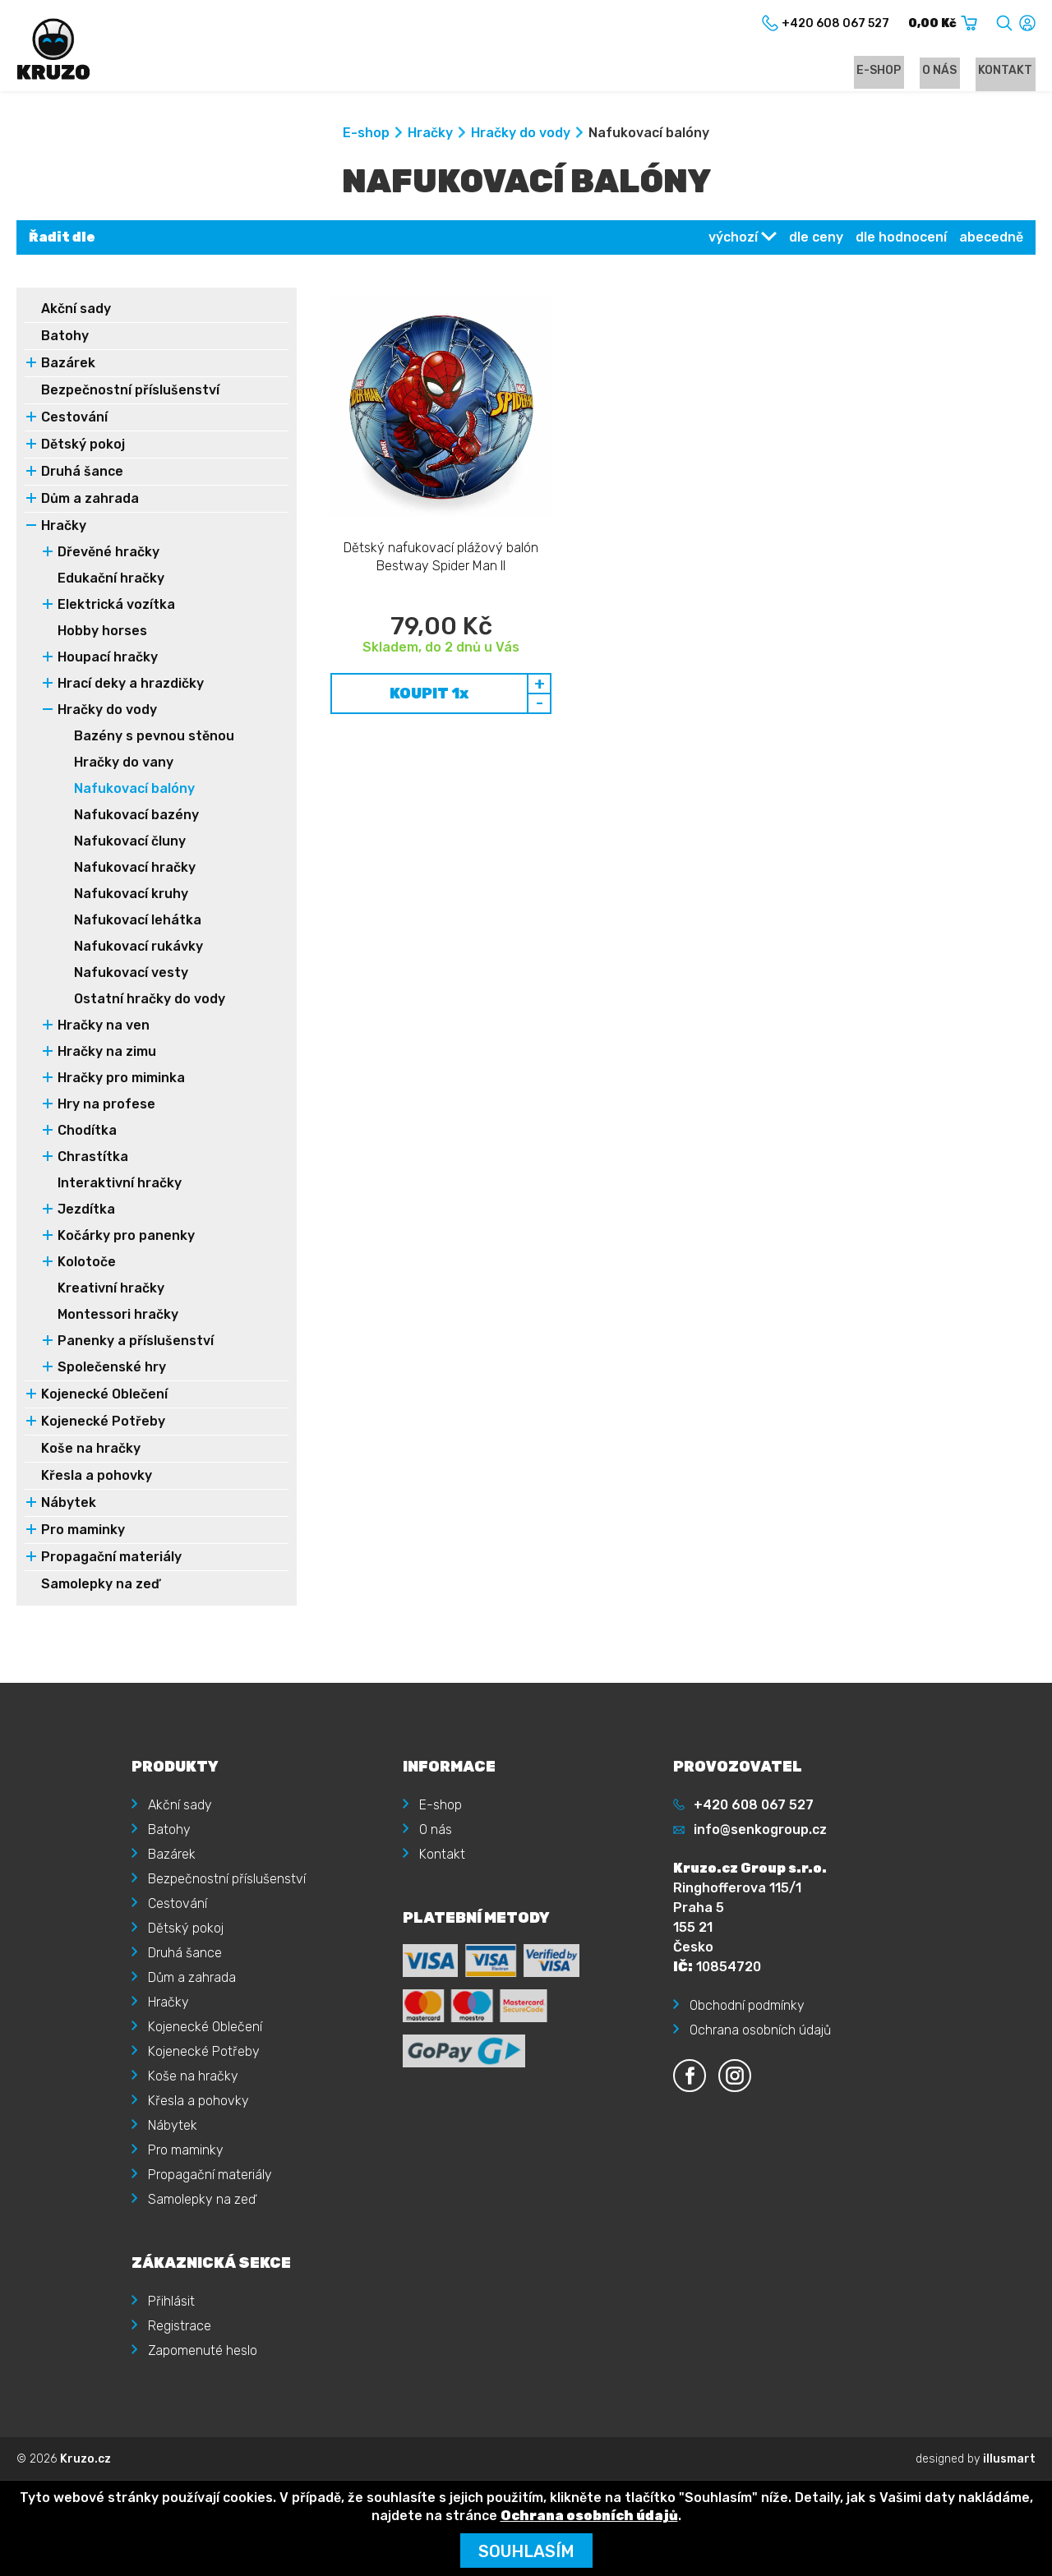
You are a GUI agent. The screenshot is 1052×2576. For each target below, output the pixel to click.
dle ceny (816, 239)
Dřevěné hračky (108, 554)
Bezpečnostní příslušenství (130, 392)
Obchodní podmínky (747, 2004)
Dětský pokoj (83, 446)
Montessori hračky (118, 1317)
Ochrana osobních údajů (760, 2029)
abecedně (991, 239)
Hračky (430, 135)
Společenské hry (112, 1369)
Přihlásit (171, 2300)
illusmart (1009, 2458)
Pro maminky (83, 1532)
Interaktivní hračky (120, 1185)
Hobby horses (102, 633)
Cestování (74, 419)
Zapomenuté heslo (202, 2349)
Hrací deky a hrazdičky (131, 686)
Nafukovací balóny (134, 791)
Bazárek (68, 365)
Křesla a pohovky (96, 1478)
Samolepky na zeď (100, 1586)
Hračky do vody (520, 135)
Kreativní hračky (111, 1290)
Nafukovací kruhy (131, 896)
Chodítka (87, 1133)
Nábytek (68, 1505)
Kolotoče (87, 1264)
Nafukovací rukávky (138, 948)
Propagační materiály (111, 1559)
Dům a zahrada (90, 501)
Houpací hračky (108, 659)
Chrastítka (93, 1159)
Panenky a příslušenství (136, 1343)
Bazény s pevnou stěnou (154, 738)
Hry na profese (106, 1106)
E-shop (893, 71)
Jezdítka (86, 1211)
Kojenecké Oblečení (104, 1396)
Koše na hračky (91, 1451)
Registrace (179, 2325)
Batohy (65, 338)
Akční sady (76, 311)
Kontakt (1008, 71)
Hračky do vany (123, 764)
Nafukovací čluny (130, 843)
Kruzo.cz (85, 2458)
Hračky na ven (104, 1027)
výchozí (733, 239)
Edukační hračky (111, 580)
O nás (948, 71)
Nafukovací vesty (131, 975)
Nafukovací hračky (135, 870)
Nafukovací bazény (136, 817)
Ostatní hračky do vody (149, 1001)
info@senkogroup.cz (760, 1828)
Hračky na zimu (107, 1054)
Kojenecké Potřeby (103, 1423)
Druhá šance (82, 474)
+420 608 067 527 (754, 1804)
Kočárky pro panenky (126, 1238)
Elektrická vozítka (116, 607)
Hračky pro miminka (121, 1080)
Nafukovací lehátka (137, 922)
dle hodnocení (901, 239)
